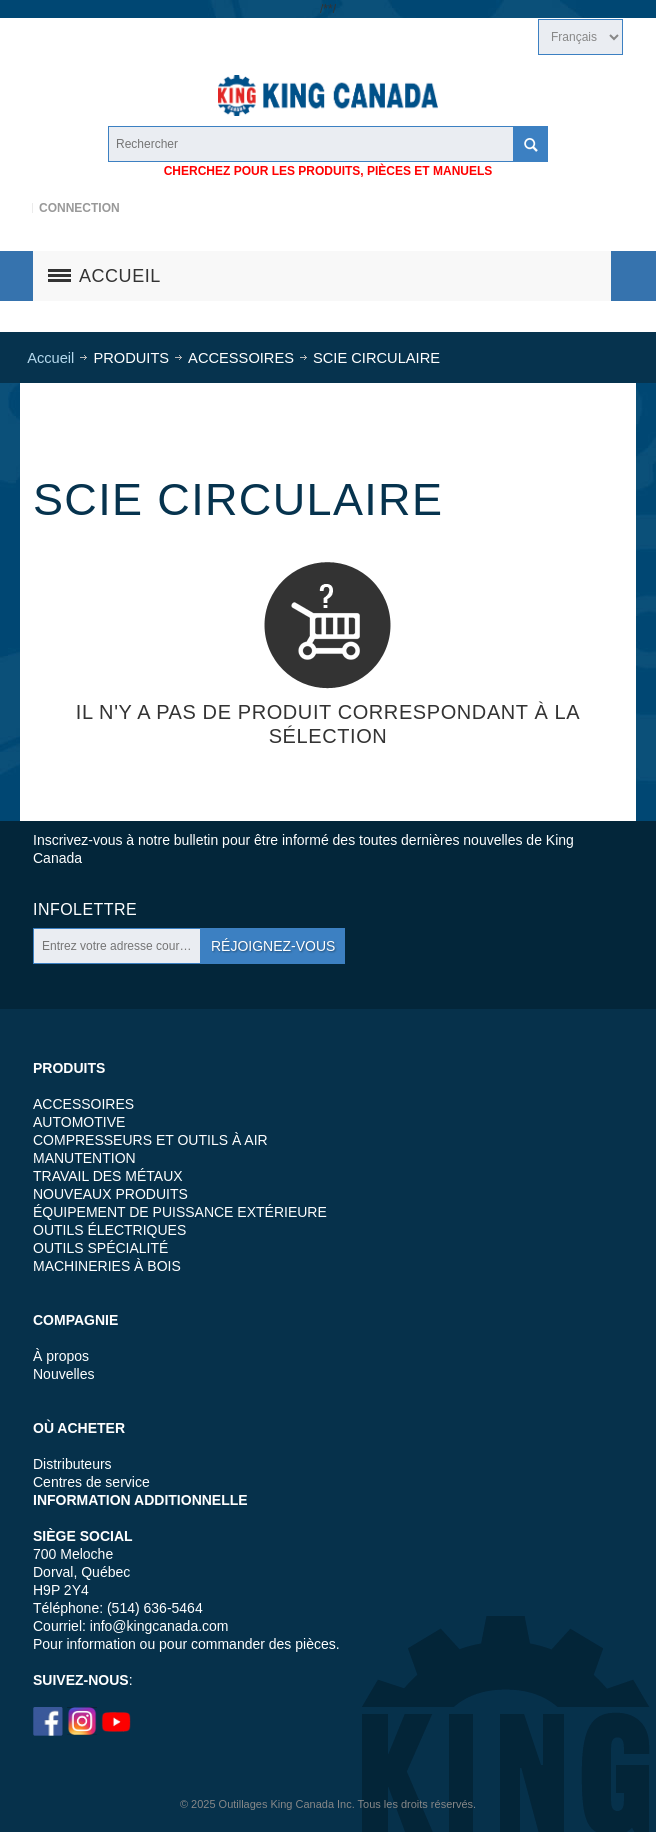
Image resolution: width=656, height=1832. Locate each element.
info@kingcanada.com (159, 1626)
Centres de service (91, 1482)
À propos (61, 1356)
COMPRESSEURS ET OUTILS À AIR (150, 1140)
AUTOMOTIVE (79, 1122)
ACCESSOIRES (83, 1104)
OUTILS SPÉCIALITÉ (100, 1248)
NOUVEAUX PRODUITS (110, 1194)
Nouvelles (63, 1374)
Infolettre (85, 909)
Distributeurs (72, 1464)
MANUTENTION (84, 1158)
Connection (79, 208)
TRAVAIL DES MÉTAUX (108, 1176)
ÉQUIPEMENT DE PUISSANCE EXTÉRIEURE (180, 1212)
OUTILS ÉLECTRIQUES (109, 1230)
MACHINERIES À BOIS (107, 1266)
